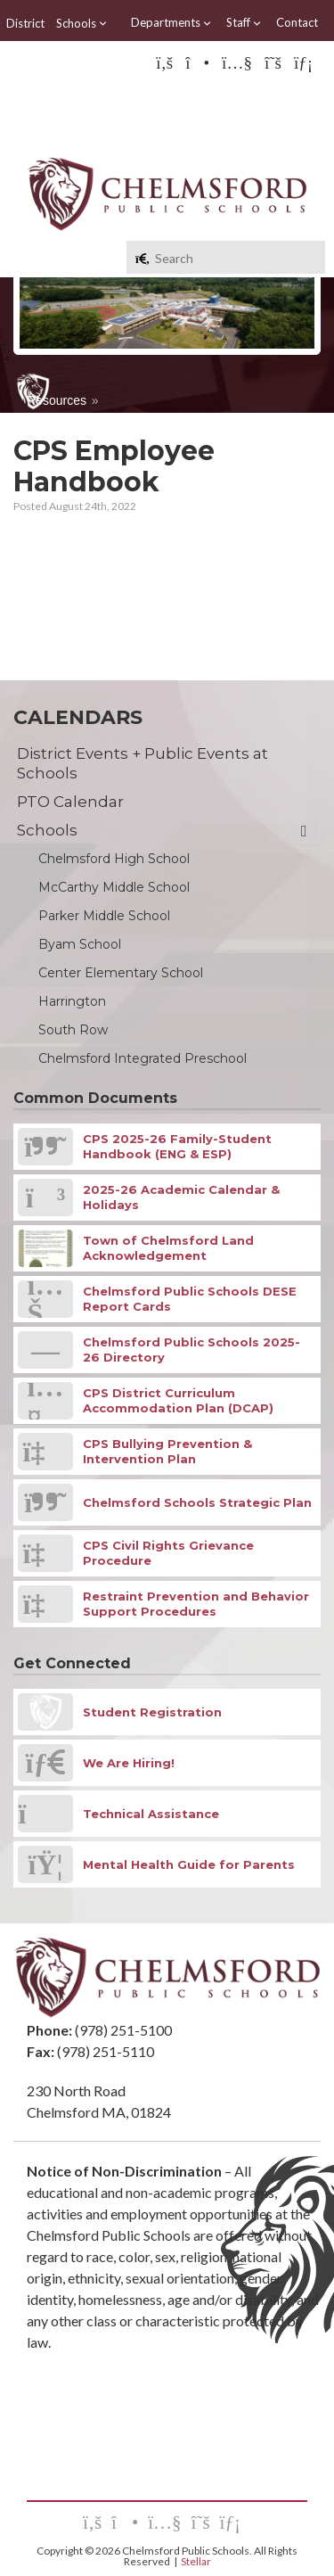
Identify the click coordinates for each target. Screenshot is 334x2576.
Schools (82, 23)
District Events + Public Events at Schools (142, 763)
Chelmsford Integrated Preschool (142, 1058)
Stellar (196, 2561)
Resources (56, 400)
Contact (297, 22)
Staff (244, 22)
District (25, 23)
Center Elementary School (120, 973)
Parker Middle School (104, 916)
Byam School (79, 944)
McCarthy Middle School (114, 887)
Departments (171, 22)
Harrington (72, 1001)
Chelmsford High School (114, 859)
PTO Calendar (70, 802)
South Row (73, 1030)
